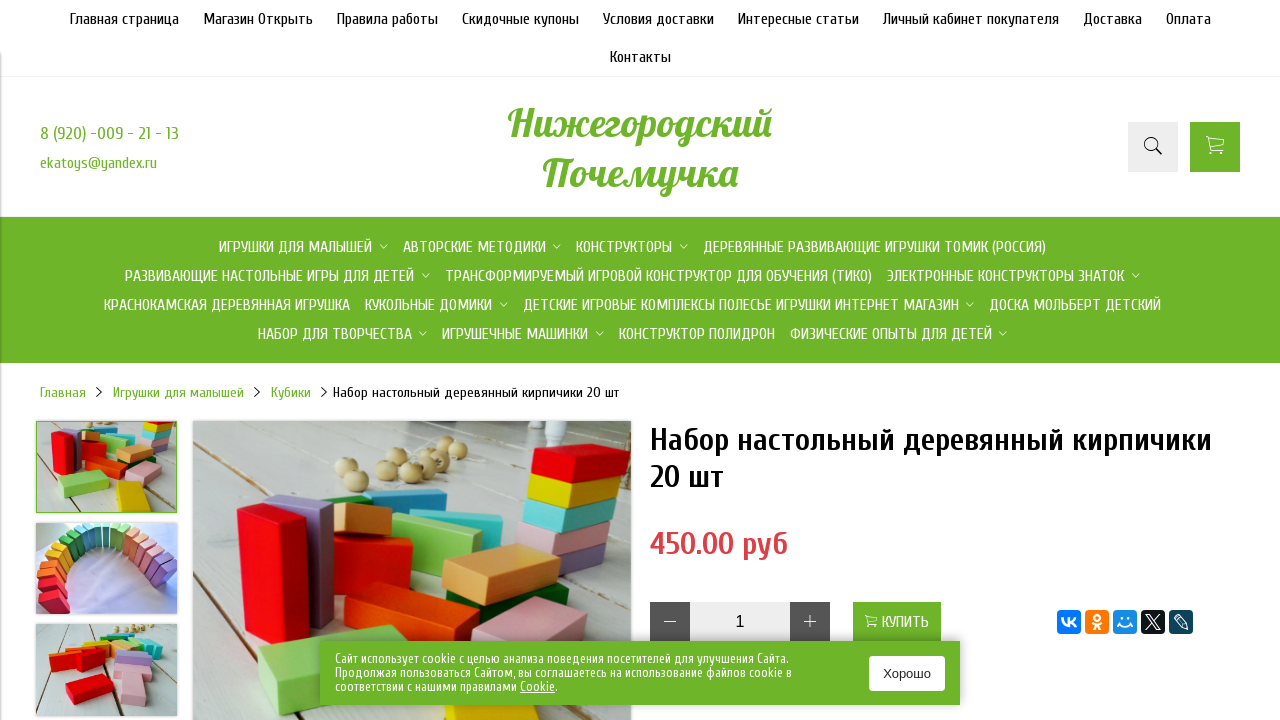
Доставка (1112, 19)
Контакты (640, 57)
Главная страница (124, 19)
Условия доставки (658, 19)
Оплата (1188, 19)
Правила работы (387, 19)
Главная (63, 392)
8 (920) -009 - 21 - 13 (109, 133)
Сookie (537, 686)
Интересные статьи (798, 19)
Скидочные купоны (520, 19)
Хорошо (907, 673)
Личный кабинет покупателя (971, 19)
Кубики (291, 392)
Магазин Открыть (258, 19)
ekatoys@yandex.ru (98, 163)
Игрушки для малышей (178, 392)
